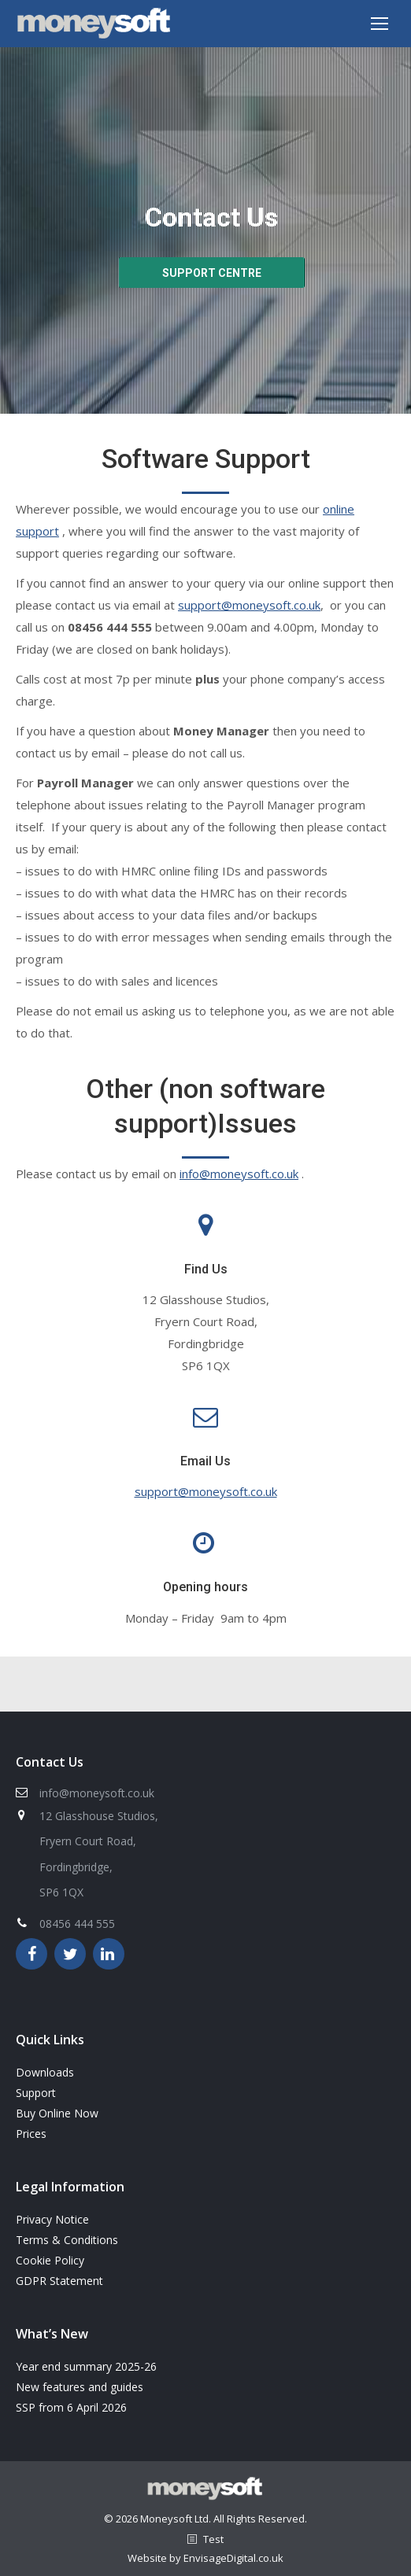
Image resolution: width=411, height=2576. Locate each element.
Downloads (45, 2072)
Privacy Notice (52, 2219)
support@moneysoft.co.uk (249, 605)
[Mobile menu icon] (379, 23)
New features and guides (79, 2386)
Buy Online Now (57, 2113)
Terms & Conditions (67, 2239)
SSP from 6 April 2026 (71, 2407)
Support (36, 2092)
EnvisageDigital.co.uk (233, 2558)
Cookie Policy (50, 2260)
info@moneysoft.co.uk (239, 1173)
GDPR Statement (59, 2280)
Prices (31, 2133)
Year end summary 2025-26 (86, 2366)
